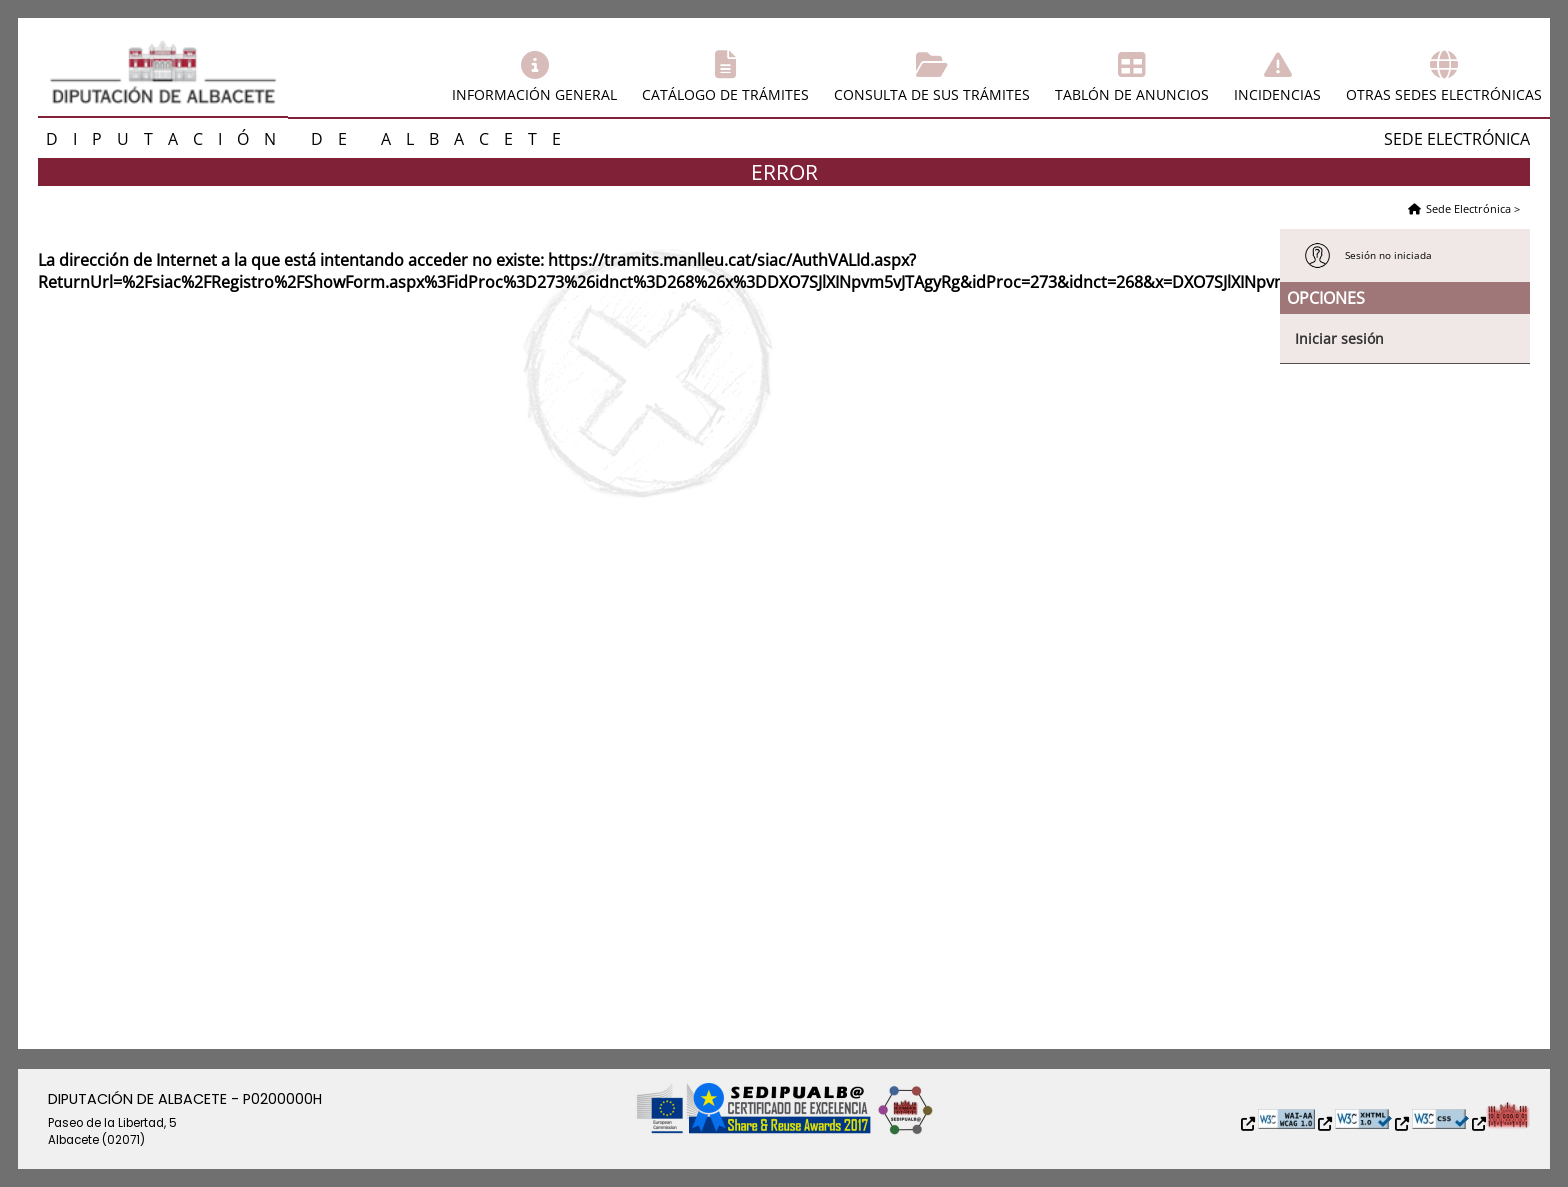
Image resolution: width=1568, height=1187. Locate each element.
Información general (534, 94)
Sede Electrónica (1468, 208)
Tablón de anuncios (1132, 94)
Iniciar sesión (1339, 338)
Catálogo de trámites (725, 94)
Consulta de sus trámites (932, 94)
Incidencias (1277, 94)
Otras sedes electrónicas (1444, 94)
